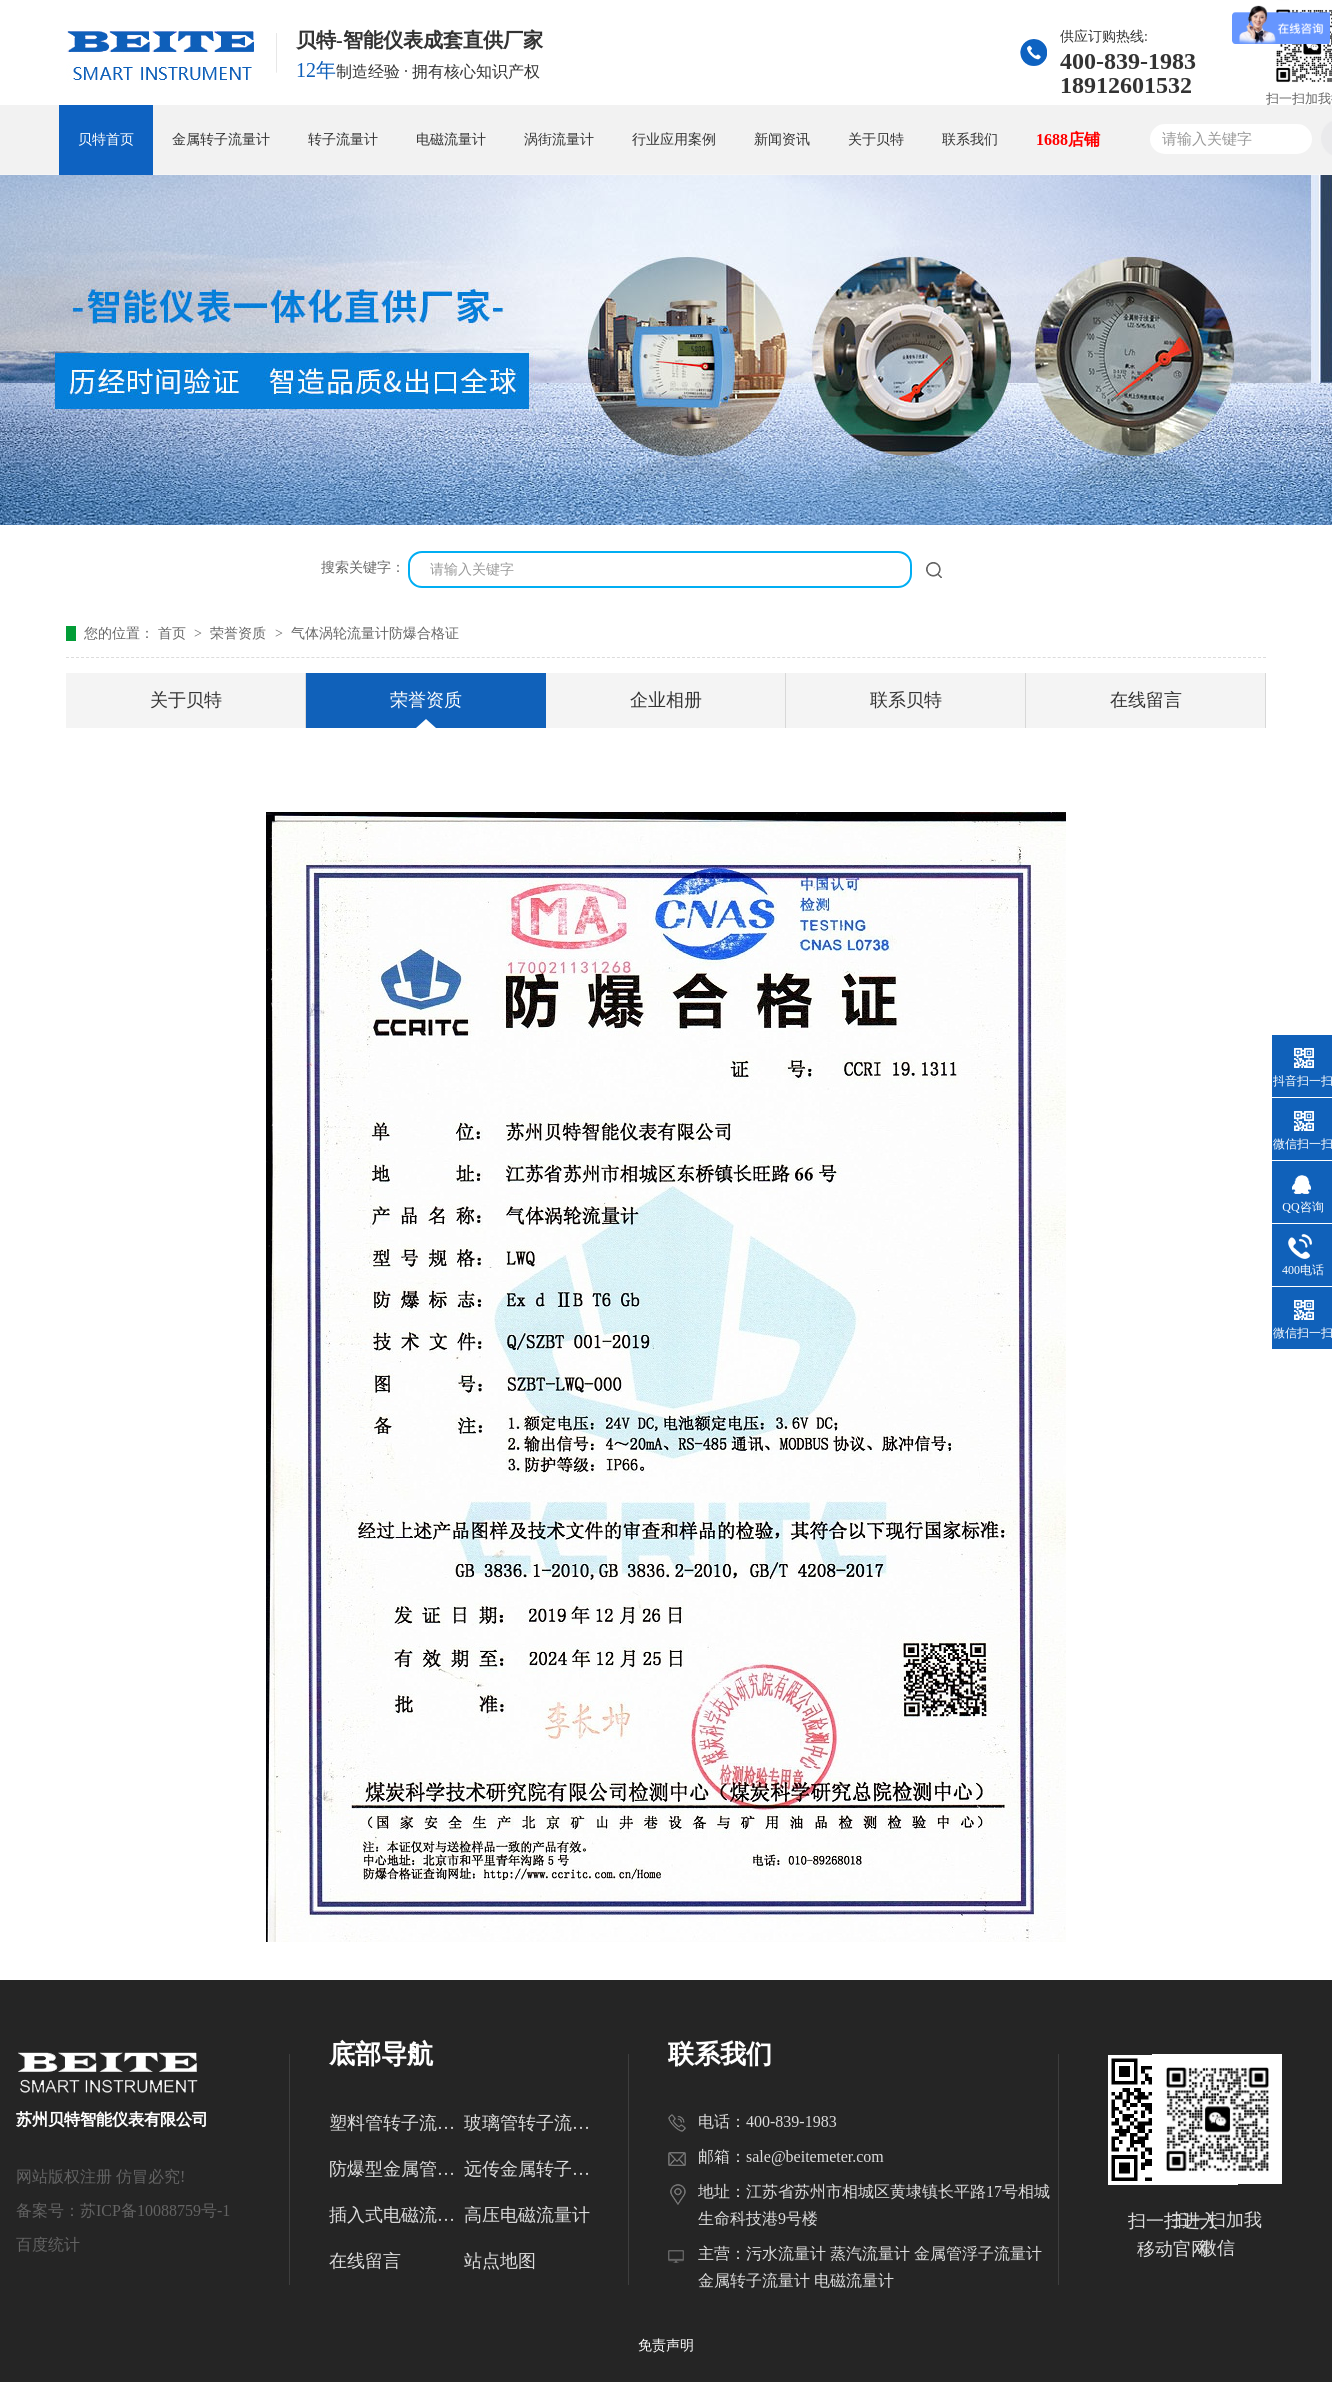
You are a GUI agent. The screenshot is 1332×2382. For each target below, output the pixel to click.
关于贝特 (876, 139)
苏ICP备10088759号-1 (155, 2210)
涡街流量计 (559, 139)
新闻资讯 (782, 139)
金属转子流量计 (221, 139)
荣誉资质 (240, 633)
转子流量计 (343, 139)
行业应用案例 (674, 139)
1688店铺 (1068, 139)
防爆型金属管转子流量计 (396, 2169)
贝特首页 (106, 139)
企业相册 (666, 700)
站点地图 (500, 2261)
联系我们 (970, 139)
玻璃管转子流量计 (531, 2123)
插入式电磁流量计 (396, 2215)
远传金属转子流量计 (531, 2169)
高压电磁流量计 (527, 2215)
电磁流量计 (451, 139)
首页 (174, 633)
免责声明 (666, 2345)
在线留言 (1146, 700)
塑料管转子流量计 (396, 2123)
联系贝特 (906, 700)
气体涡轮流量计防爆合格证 (375, 633)
